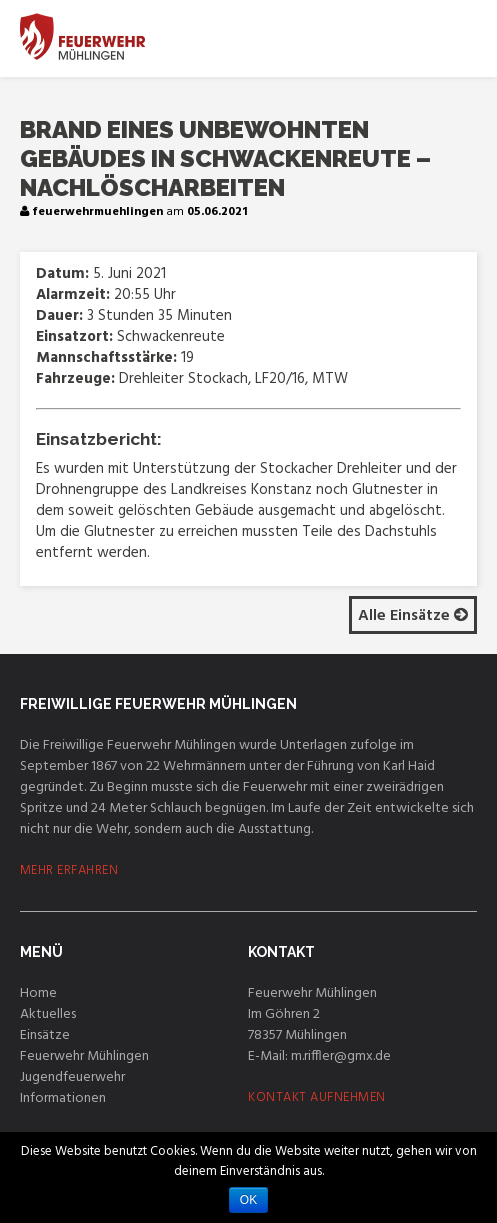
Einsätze (45, 1035)
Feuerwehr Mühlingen (84, 1056)
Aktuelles (48, 1014)
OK (248, 1200)
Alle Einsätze (413, 616)
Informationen (63, 1098)
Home (38, 993)
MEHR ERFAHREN (69, 870)
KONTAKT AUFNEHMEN (317, 1097)
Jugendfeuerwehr (72, 1077)
